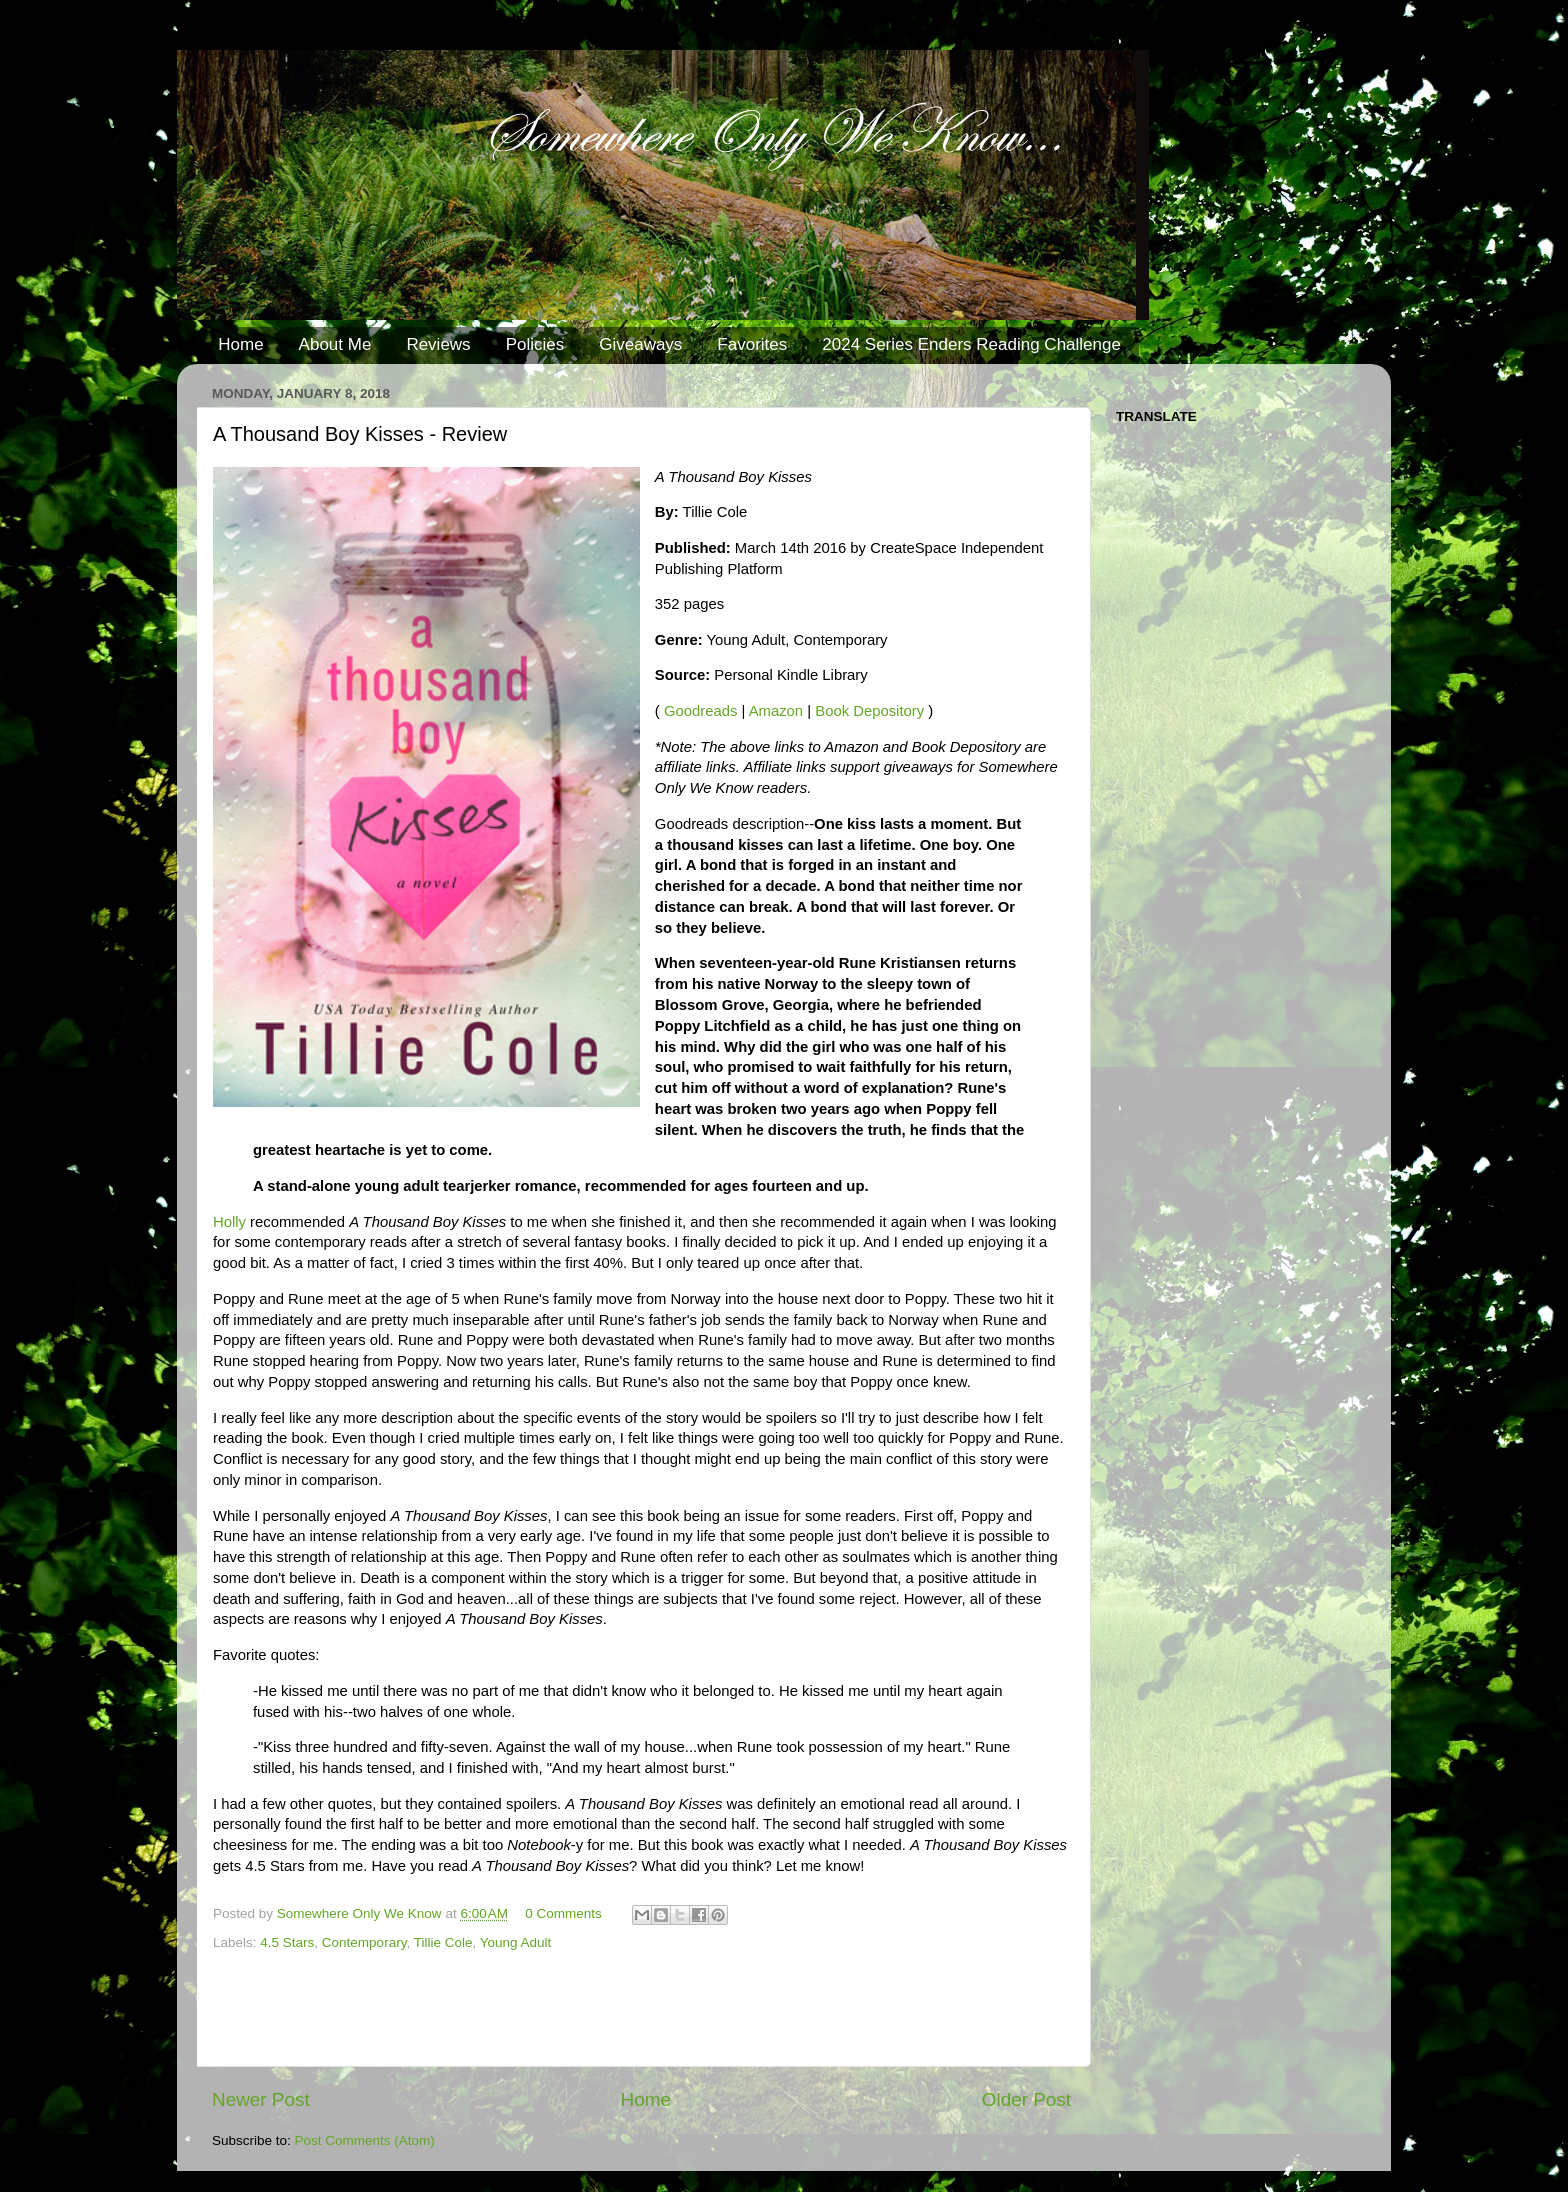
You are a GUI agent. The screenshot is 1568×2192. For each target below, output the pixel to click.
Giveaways (640, 344)
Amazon (776, 711)
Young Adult (516, 1942)
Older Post (1026, 2099)
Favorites (752, 344)
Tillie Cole (443, 1942)
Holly (229, 1222)
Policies (535, 344)
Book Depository (869, 711)
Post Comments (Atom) (365, 2140)
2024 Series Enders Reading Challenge (971, 344)
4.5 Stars (287, 1942)
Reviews (438, 344)
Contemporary (364, 1942)
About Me (335, 344)
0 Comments (563, 1913)
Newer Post (261, 2099)
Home (240, 344)
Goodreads (700, 711)
